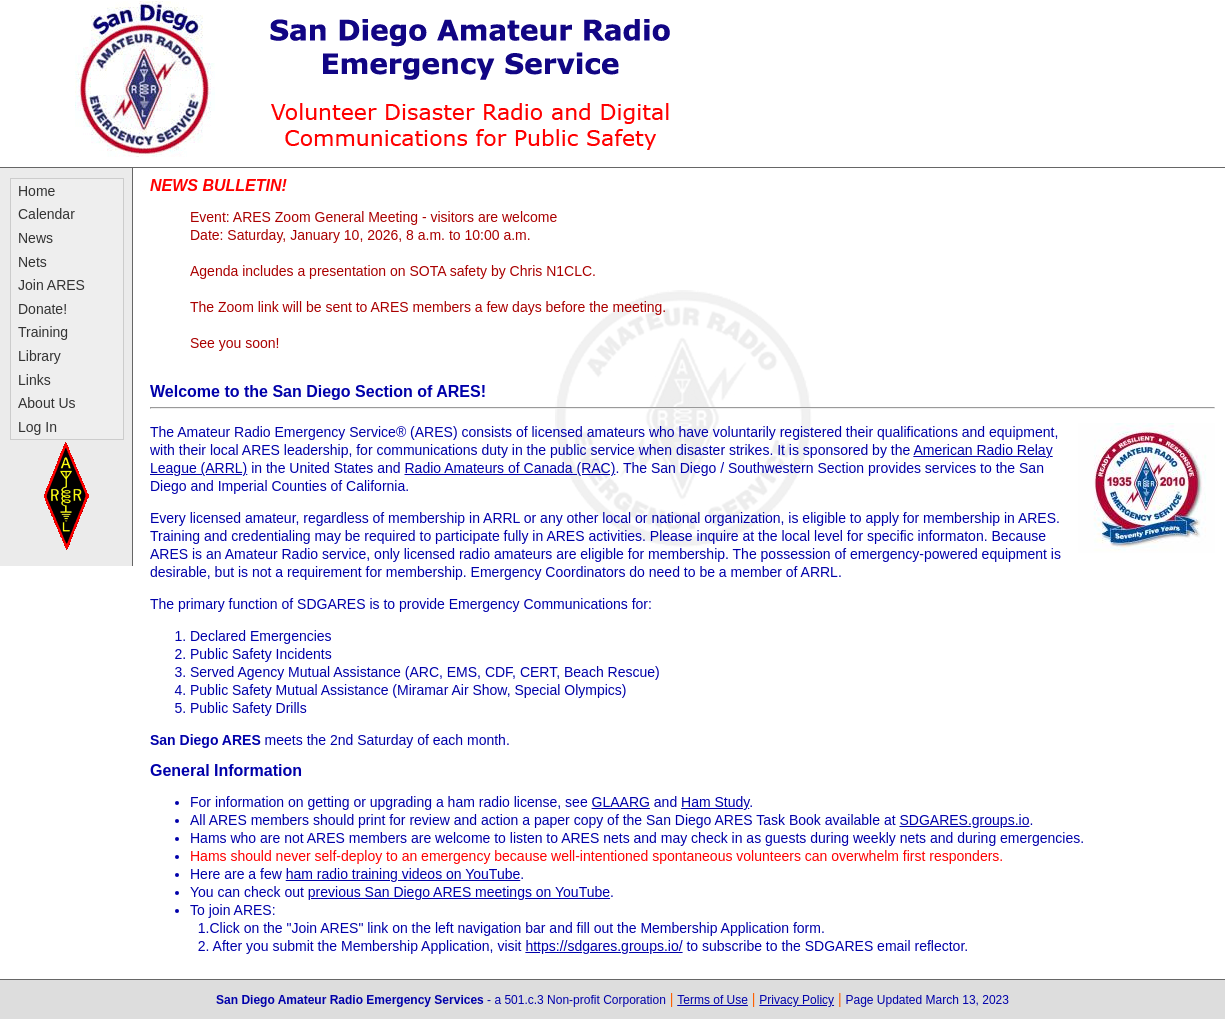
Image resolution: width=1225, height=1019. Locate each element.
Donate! (42, 309)
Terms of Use (712, 1000)
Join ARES (51, 285)
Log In (37, 427)
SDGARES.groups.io (964, 820)
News (35, 238)
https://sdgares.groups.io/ (603, 946)
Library (39, 356)
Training (43, 332)
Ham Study (715, 802)
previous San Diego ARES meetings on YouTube (459, 892)
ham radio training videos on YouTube (403, 874)
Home (36, 191)
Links (34, 380)
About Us (47, 403)
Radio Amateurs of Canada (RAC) (510, 468)
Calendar (46, 214)
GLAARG (621, 802)
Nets (32, 262)
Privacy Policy (796, 1000)
